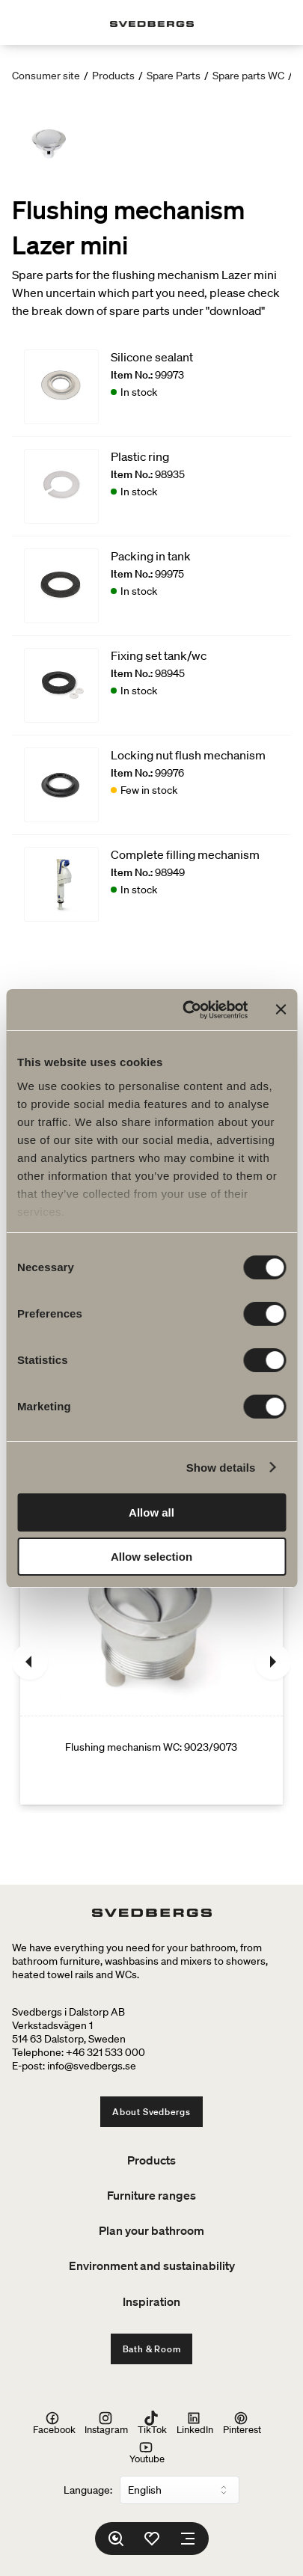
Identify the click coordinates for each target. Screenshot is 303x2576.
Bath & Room (152, 2349)
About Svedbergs (151, 2111)
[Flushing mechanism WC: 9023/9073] (151, 1662)
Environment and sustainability (152, 2265)
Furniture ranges (151, 2195)
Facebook (54, 2423)
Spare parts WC (248, 75)
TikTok (152, 2423)
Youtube (147, 2452)
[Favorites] (152, 2539)
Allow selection (151, 1556)
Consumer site (46, 75)
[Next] (273, 1662)
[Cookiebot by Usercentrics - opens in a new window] (186, 1010)
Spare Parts (174, 75)
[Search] (116, 2539)
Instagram (106, 2423)
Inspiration (151, 2301)
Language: (88, 2490)
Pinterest (242, 2423)
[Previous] (30, 1662)
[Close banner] (280, 1009)
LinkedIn (195, 2423)
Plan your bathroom (151, 2230)
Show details (221, 1467)
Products (113, 75)
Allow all (151, 1512)
